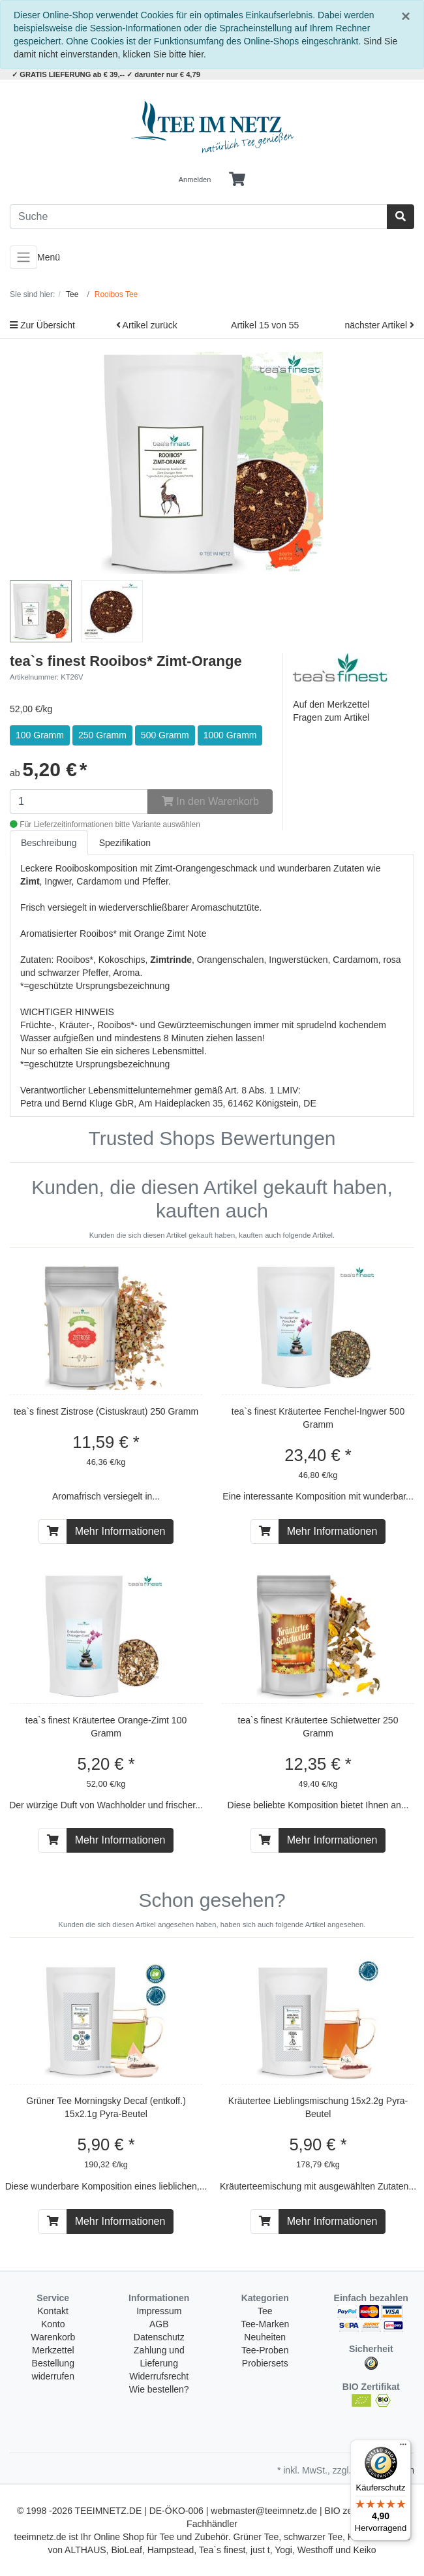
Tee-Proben (264, 2350)
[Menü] (403, 2447)
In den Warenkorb (210, 801)
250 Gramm (102, 735)
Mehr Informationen (120, 1531)
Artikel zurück (146, 325)
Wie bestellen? (159, 2389)
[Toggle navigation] (23, 257)
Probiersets (265, 2363)
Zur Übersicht (42, 325)
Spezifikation (125, 843)
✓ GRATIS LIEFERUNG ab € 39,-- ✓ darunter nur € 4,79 (106, 74)
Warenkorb (53, 2337)
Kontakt (53, 2311)
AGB (159, 2324)
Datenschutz (159, 2337)
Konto (53, 2324)
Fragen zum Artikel (331, 717)
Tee (265, 2311)
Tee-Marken (265, 2324)
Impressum (158, 2311)
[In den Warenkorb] (52, 1531)
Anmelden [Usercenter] (195, 179)
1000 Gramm (230, 735)
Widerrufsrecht (159, 2376)
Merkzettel (53, 2350)
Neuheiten (265, 2337)
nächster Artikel (379, 325)
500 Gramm (165, 735)
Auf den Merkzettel (331, 704)
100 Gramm (40, 735)
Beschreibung (49, 843)
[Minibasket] (237, 179)
